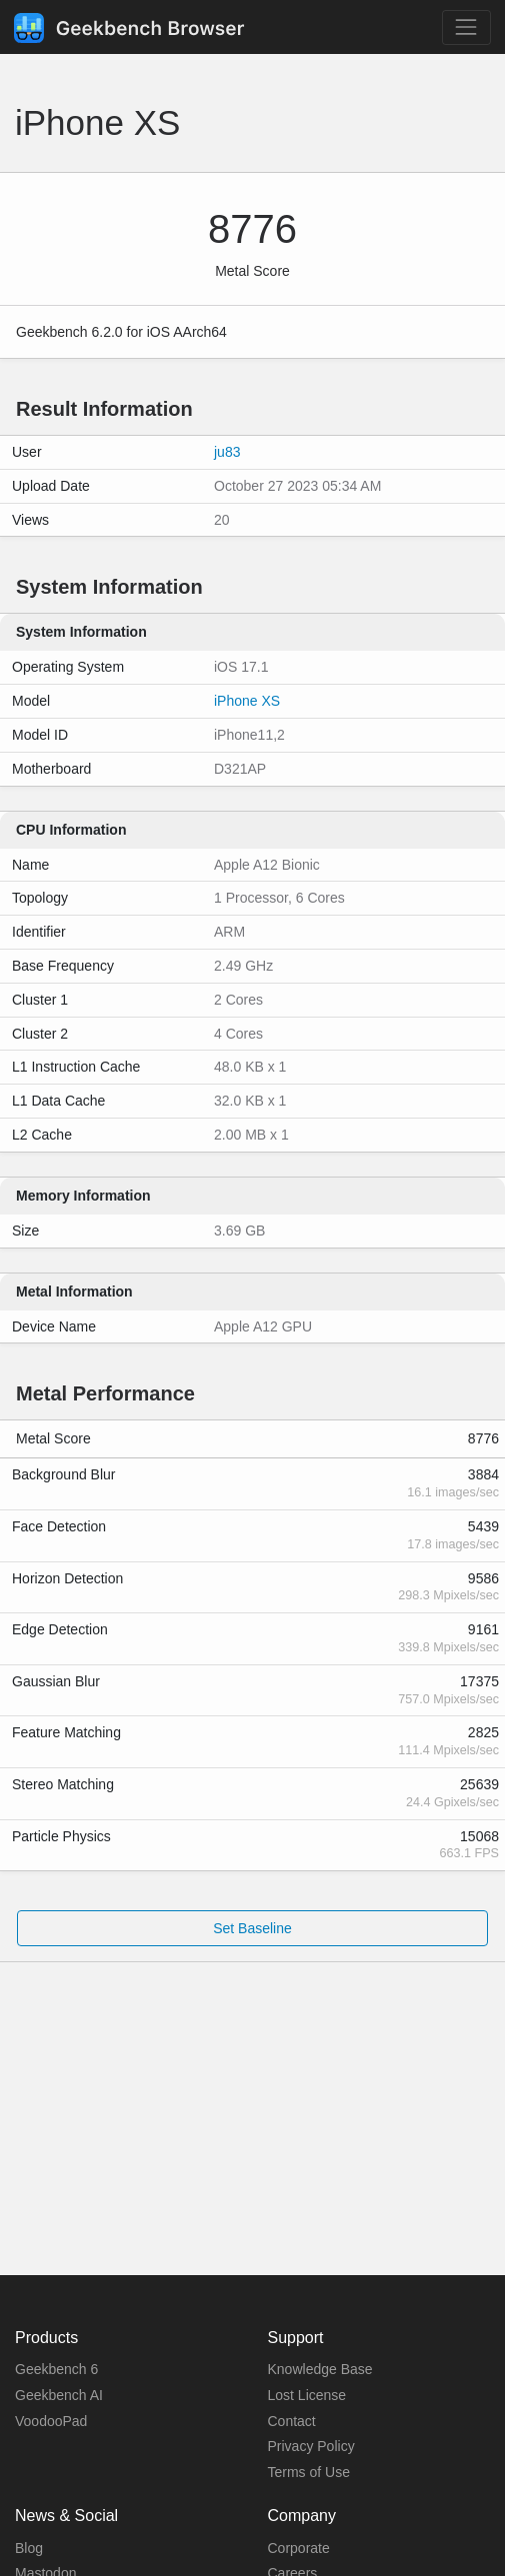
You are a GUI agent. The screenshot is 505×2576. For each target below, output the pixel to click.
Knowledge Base (320, 2369)
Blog (29, 2548)
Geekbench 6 (56, 2369)
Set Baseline (252, 1928)
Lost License (307, 2395)
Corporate (299, 2548)
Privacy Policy (311, 2446)
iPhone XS (247, 701)
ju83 (227, 452)
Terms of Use (309, 2472)
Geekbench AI (59, 2395)
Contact (292, 2421)
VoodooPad (51, 2421)
